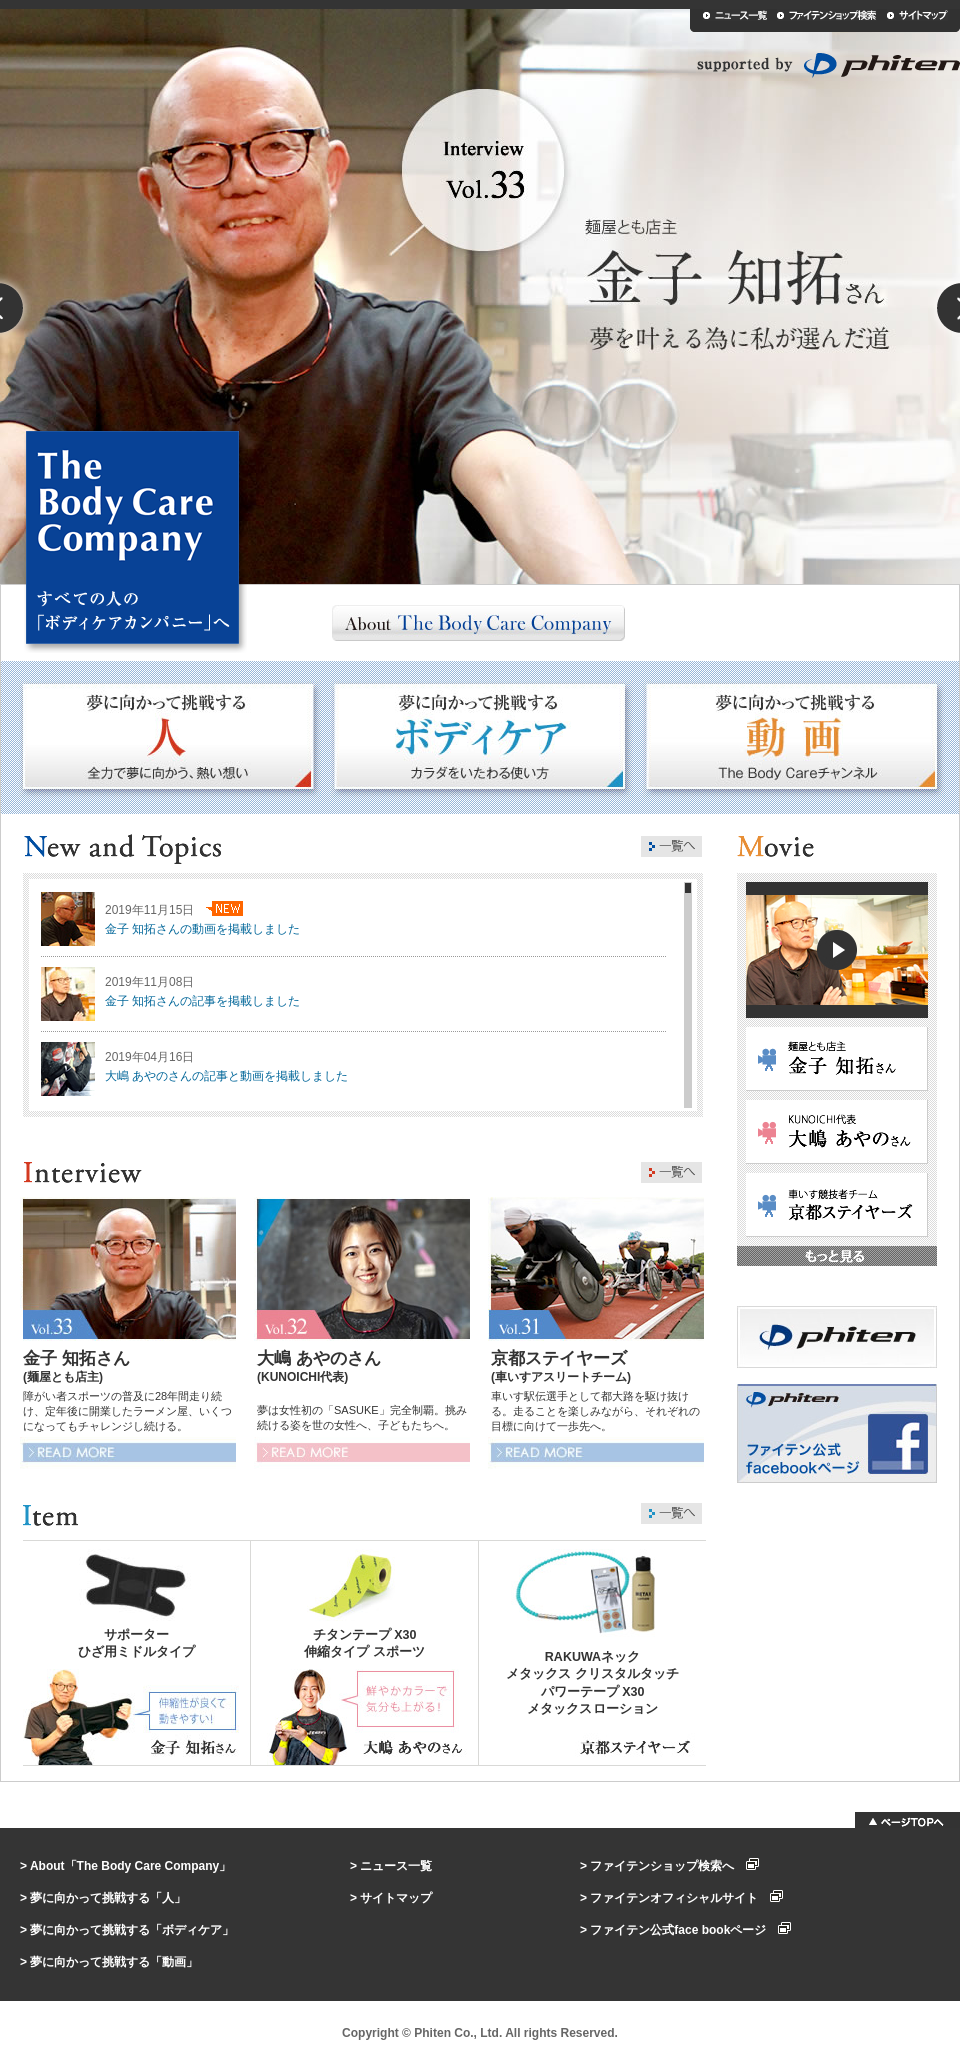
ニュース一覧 (396, 1866)
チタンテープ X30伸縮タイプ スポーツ (364, 1643)
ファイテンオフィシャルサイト (686, 1898)
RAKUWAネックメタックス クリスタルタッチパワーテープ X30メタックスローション (592, 1683)
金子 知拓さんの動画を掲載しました (202, 929)
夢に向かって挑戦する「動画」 (114, 1962)
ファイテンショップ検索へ (674, 1866)
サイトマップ (396, 1898)
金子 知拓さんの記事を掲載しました (202, 1001)
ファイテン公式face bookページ (690, 1930)
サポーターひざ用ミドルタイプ (136, 1643)
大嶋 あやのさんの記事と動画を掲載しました (226, 1076)
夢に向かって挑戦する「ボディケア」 (132, 1930)
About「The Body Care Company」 (130, 1866)
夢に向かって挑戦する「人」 (108, 1898)
